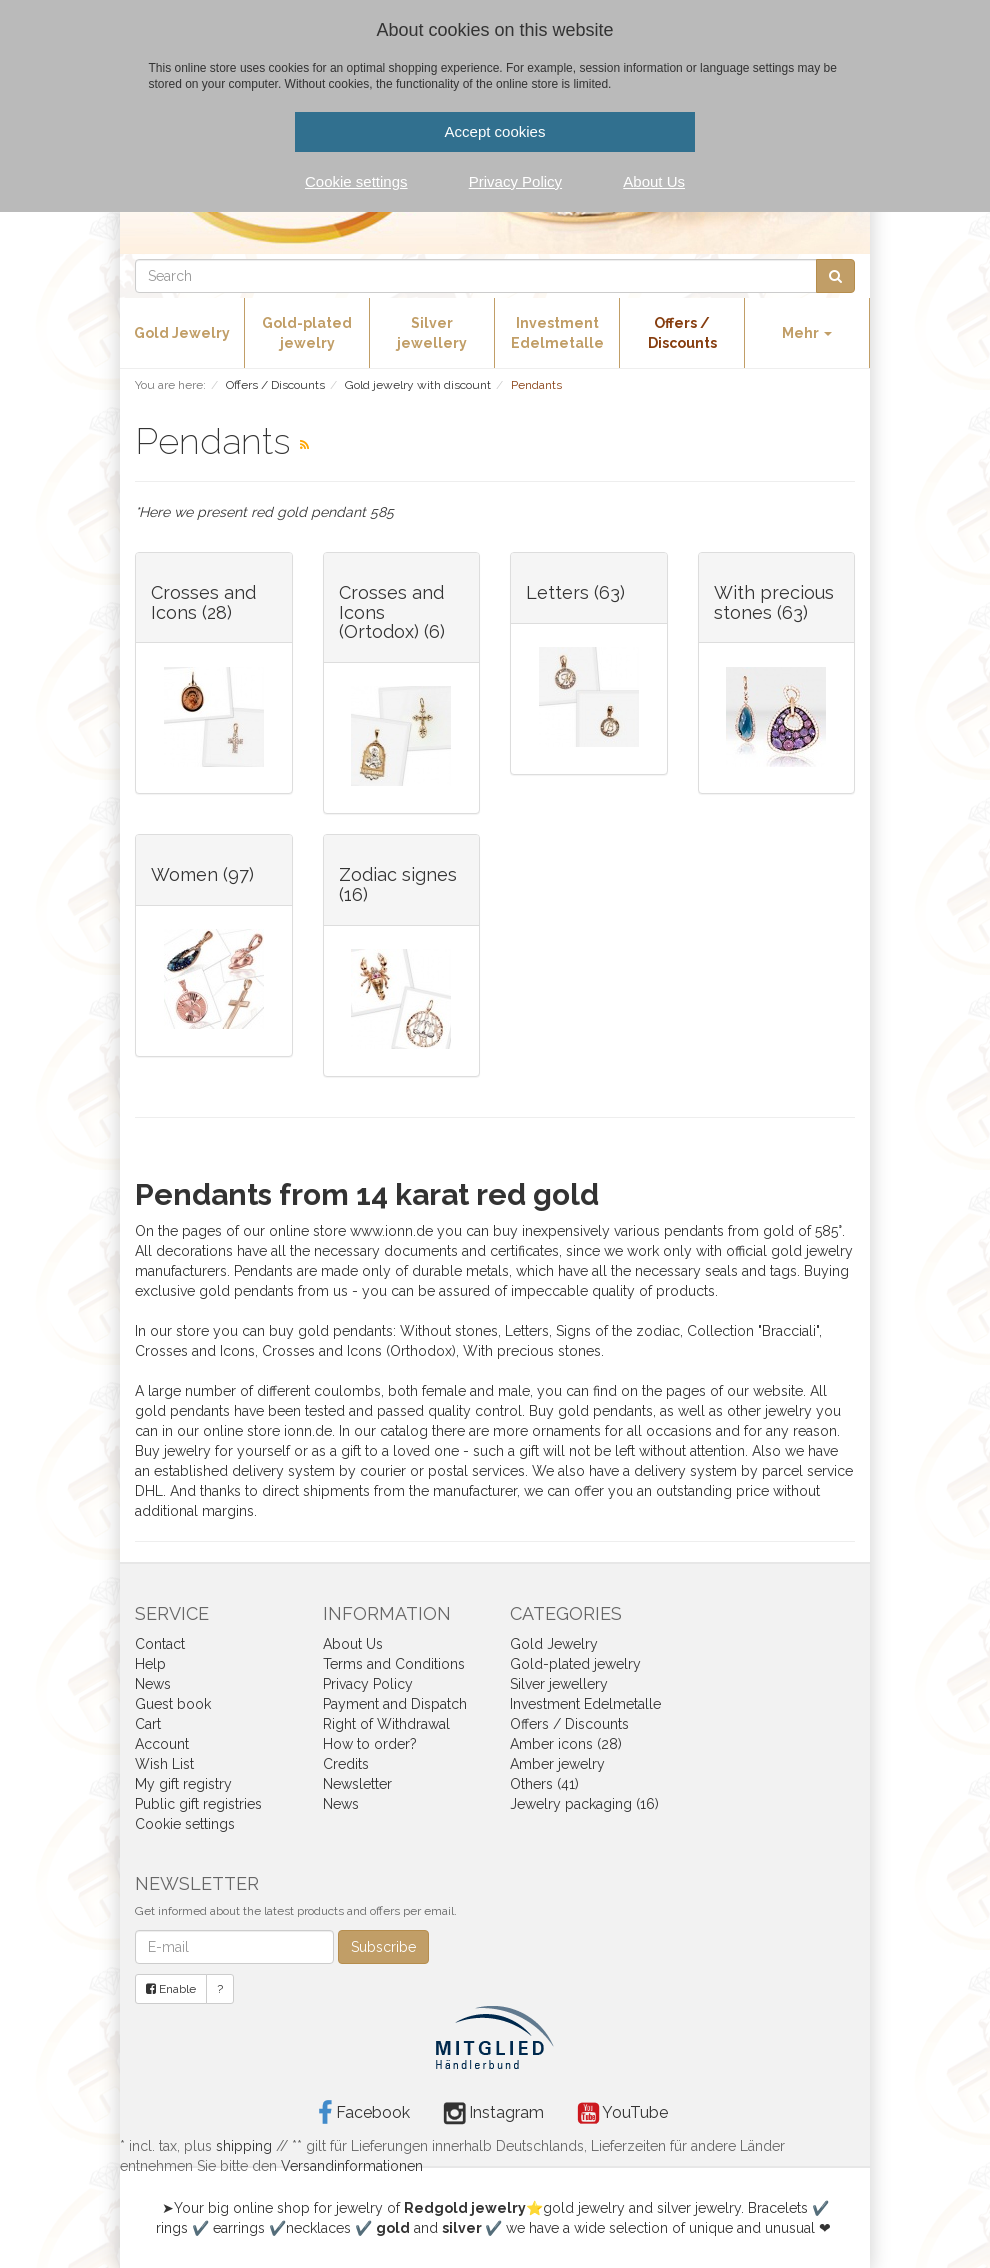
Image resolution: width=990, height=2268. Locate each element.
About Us (353, 1644)
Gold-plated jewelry (307, 333)
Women (184, 874)
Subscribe (383, 1947)
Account (162, 1744)
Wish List (164, 1764)
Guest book (173, 1704)
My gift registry (183, 1784)
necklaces (318, 2228)
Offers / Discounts (682, 333)
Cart (148, 1724)
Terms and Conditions (394, 1664)
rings (172, 2228)
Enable (171, 1989)
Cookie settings (185, 1824)
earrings (239, 2228)
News (153, 1684)
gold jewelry (584, 2208)
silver (462, 2228)
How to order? (370, 1744)
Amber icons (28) (566, 1744)
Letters (557, 592)
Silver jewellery (432, 333)
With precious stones (774, 602)
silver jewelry (699, 2208)
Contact (160, 1644)
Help (150, 1664)
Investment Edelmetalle (557, 333)
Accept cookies (495, 131)
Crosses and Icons (203, 602)
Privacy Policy (368, 1684)
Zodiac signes (398, 874)
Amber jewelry (557, 1764)
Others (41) (544, 1784)
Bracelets (778, 2208)
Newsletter (357, 1784)
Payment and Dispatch (395, 1704)
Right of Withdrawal (386, 1724)
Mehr (807, 333)
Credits (346, 1764)
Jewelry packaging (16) (584, 1804)
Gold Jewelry (182, 333)
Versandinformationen (352, 2166)
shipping (244, 2146)
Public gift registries (198, 1804)
